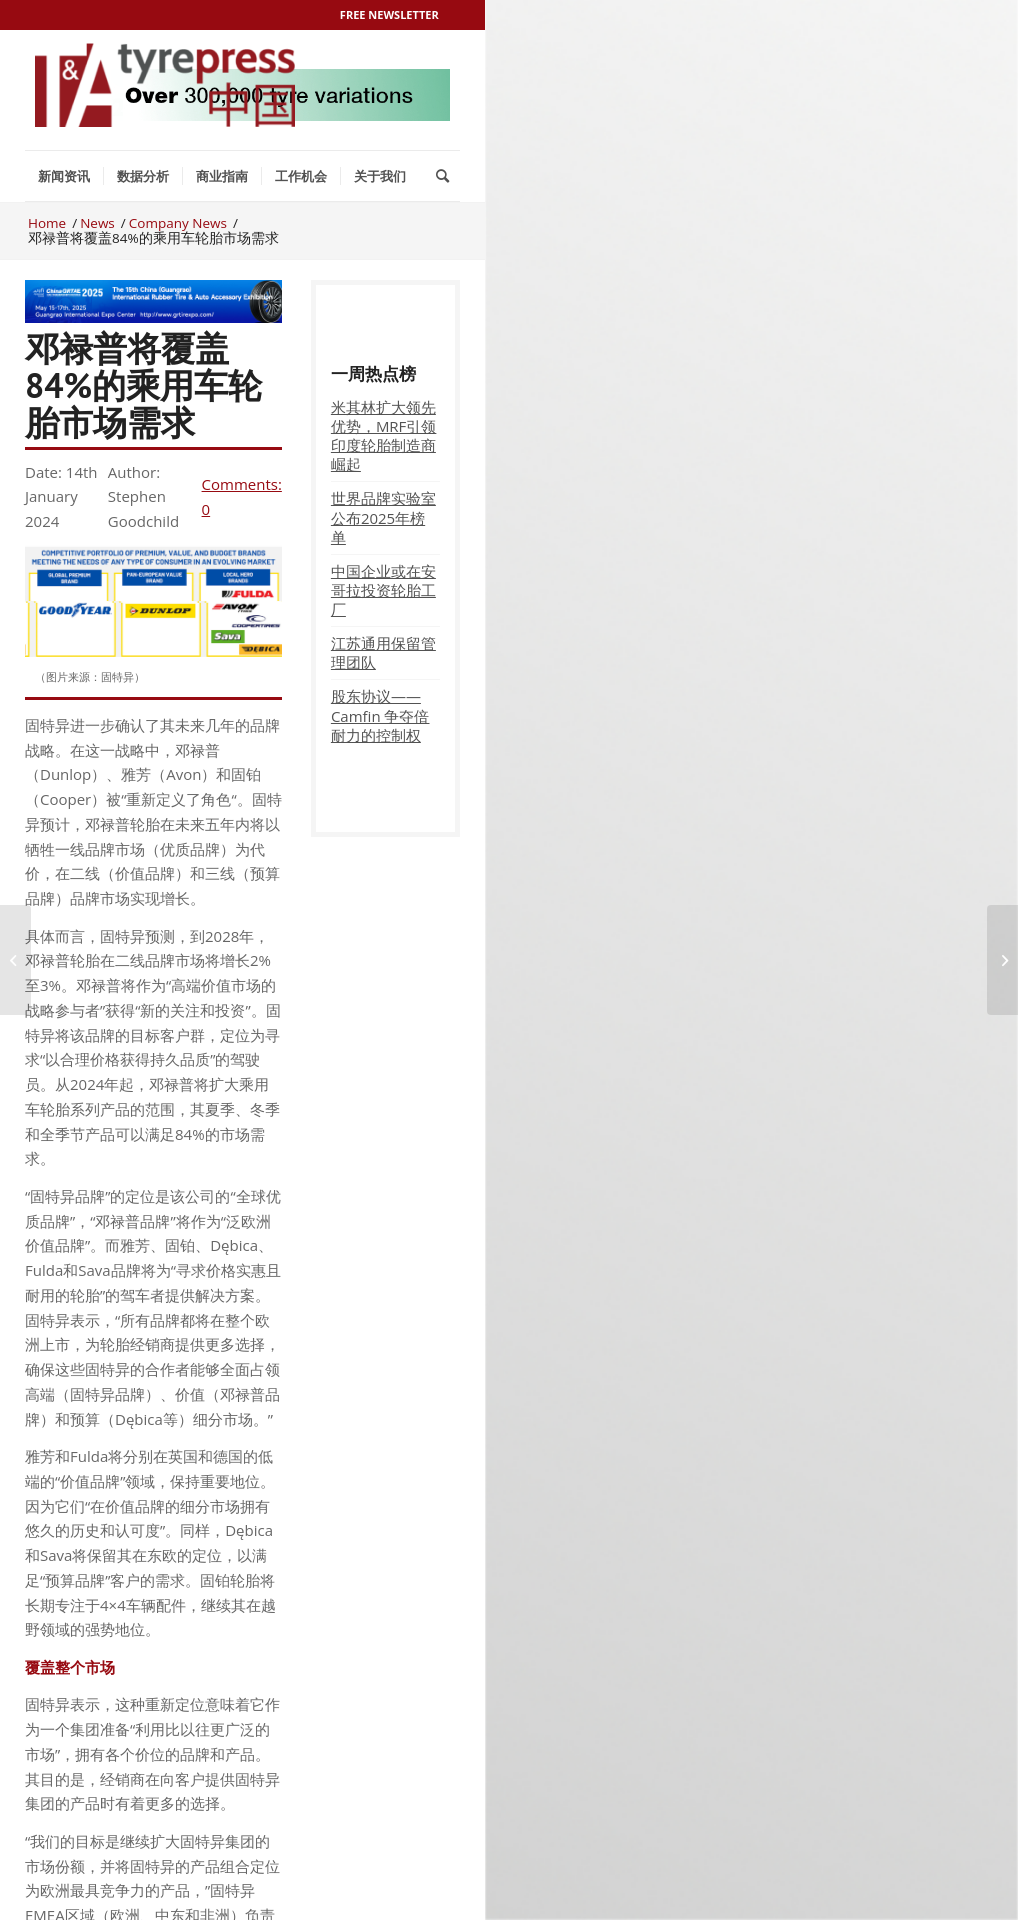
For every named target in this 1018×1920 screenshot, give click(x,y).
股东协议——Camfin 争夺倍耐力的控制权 (380, 715)
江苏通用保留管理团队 (383, 652)
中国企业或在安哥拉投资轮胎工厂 (383, 590)
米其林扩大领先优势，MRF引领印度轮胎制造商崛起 (384, 435)
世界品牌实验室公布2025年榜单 (383, 517)
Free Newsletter (389, 14)
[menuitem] (64, 176)
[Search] (442, 176)
